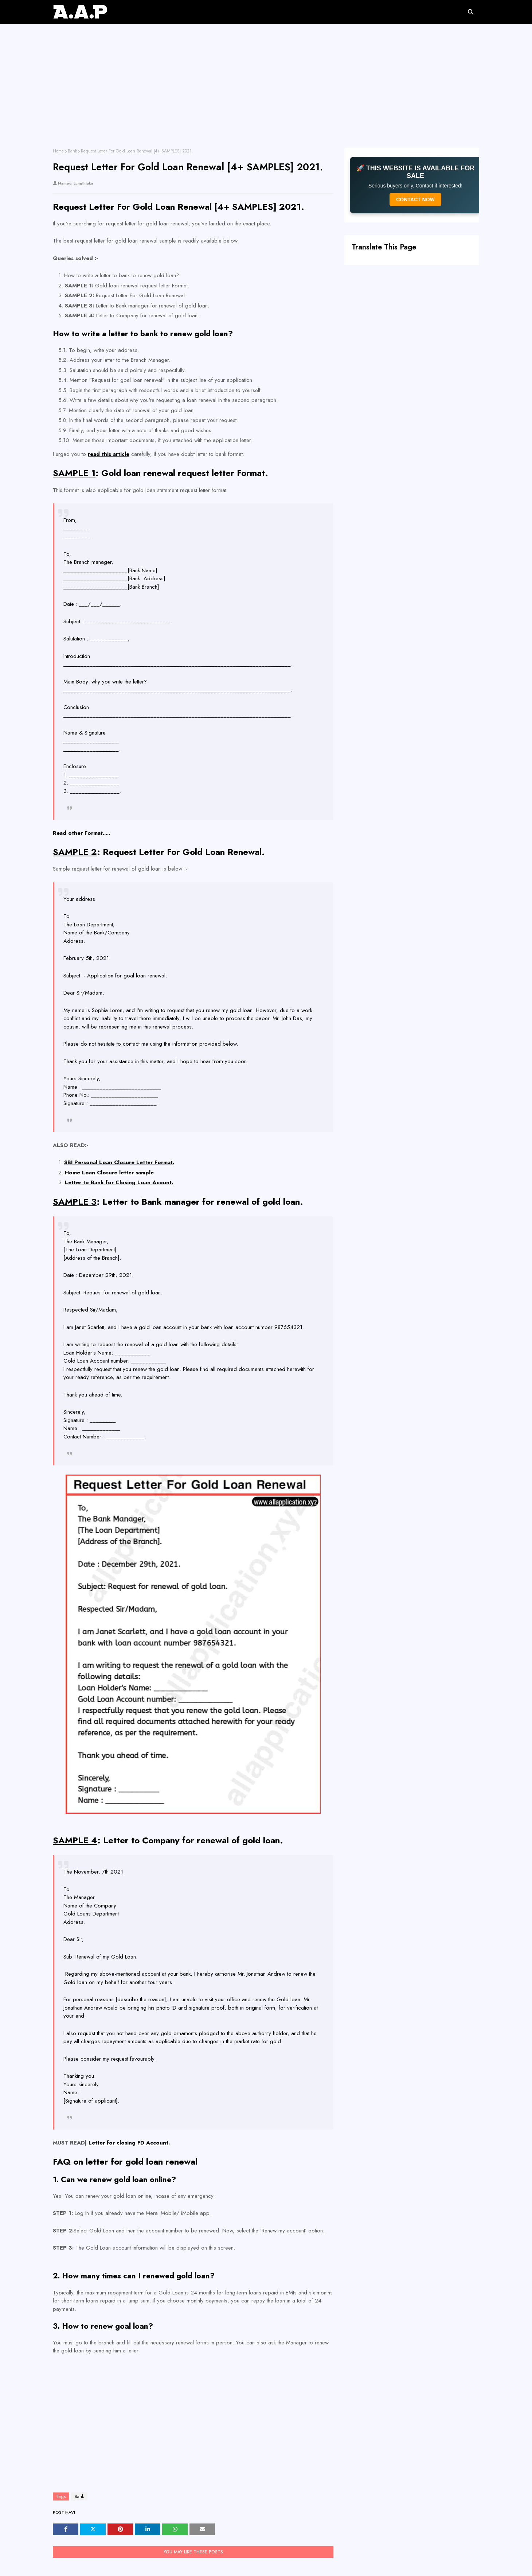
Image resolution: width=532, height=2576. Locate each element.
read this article (108, 454)
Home (58, 151)
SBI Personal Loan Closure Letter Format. (119, 1162)
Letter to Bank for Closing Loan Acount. (119, 1182)
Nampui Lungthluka (75, 183)
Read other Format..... (81, 833)
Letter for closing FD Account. (129, 2143)
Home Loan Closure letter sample (109, 1173)
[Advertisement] (266, 93)
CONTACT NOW (415, 199)
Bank (72, 151)
